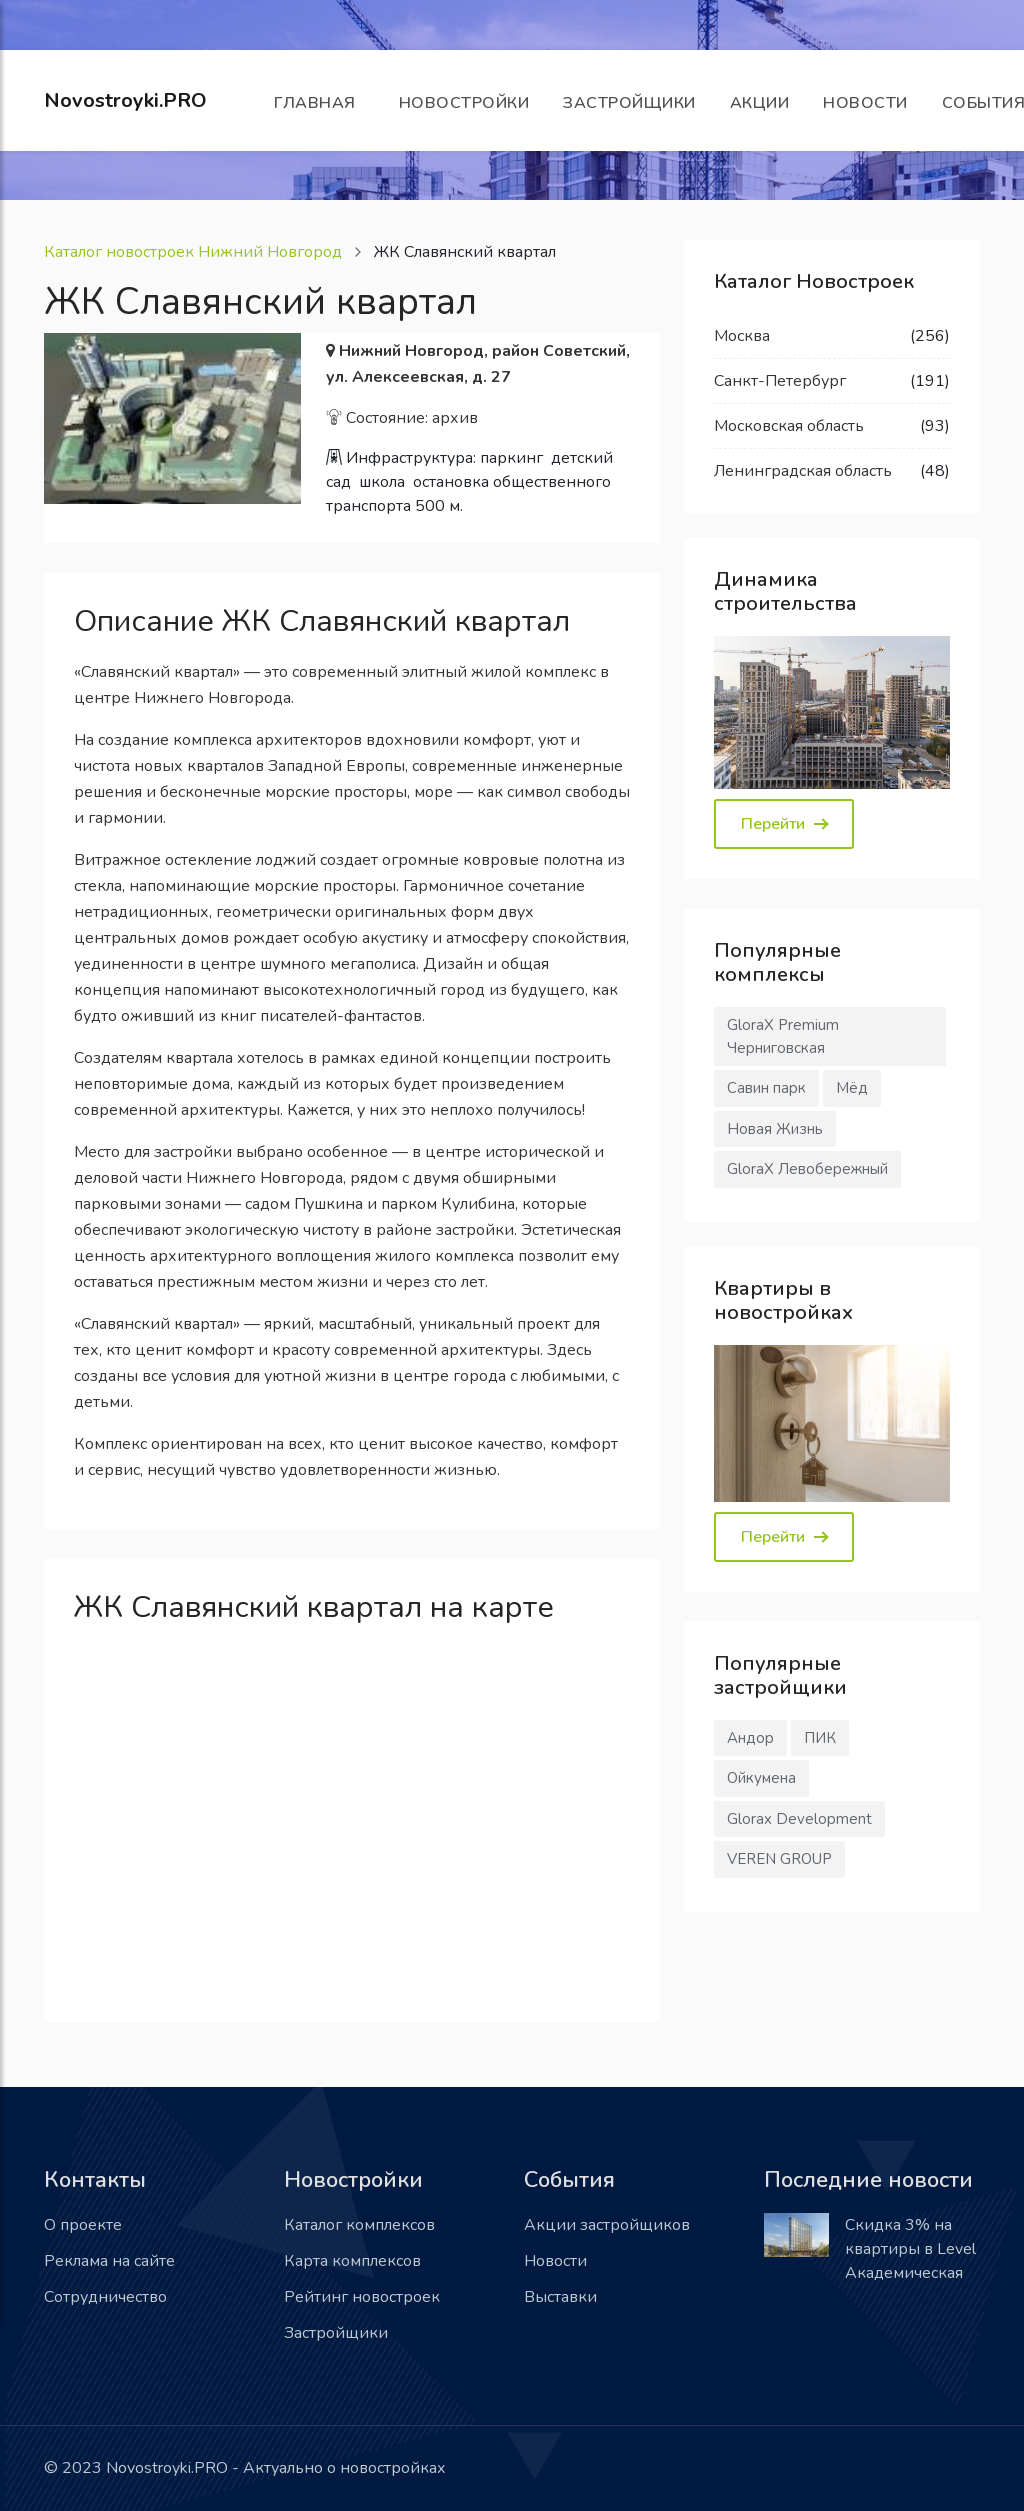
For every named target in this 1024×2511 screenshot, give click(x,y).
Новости (865, 103)
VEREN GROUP (779, 1859)
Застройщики (629, 103)
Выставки (560, 2297)
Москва (742, 336)
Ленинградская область (803, 471)
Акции (760, 103)
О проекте (83, 2225)
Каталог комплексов (359, 2225)
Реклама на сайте (109, 2261)
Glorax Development (799, 1819)
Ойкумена (761, 1778)
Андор (750, 1738)
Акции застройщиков (607, 2225)
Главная (319, 103)
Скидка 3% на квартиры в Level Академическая (910, 2249)
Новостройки (464, 103)
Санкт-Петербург (780, 381)
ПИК (820, 1738)
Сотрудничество (105, 2297)
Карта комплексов (352, 2261)
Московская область (789, 426)
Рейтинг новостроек (362, 2297)
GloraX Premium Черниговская (783, 1036)
